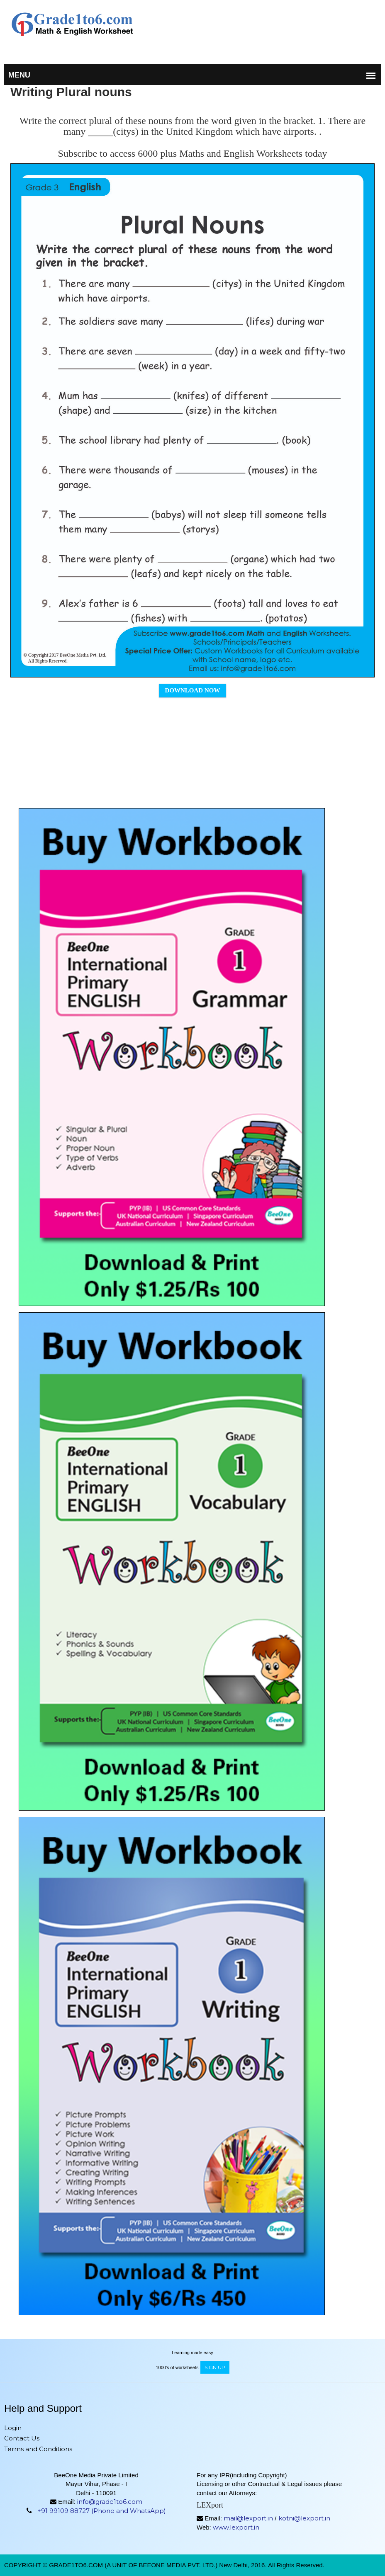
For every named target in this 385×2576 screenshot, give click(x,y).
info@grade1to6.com (109, 2502)
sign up (215, 2367)
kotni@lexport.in (304, 2518)
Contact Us (21, 2438)
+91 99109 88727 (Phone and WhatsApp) (101, 2511)
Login (13, 2428)
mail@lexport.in (248, 2518)
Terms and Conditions (38, 2449)
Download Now (192, 690)
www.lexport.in (236, 2527)
